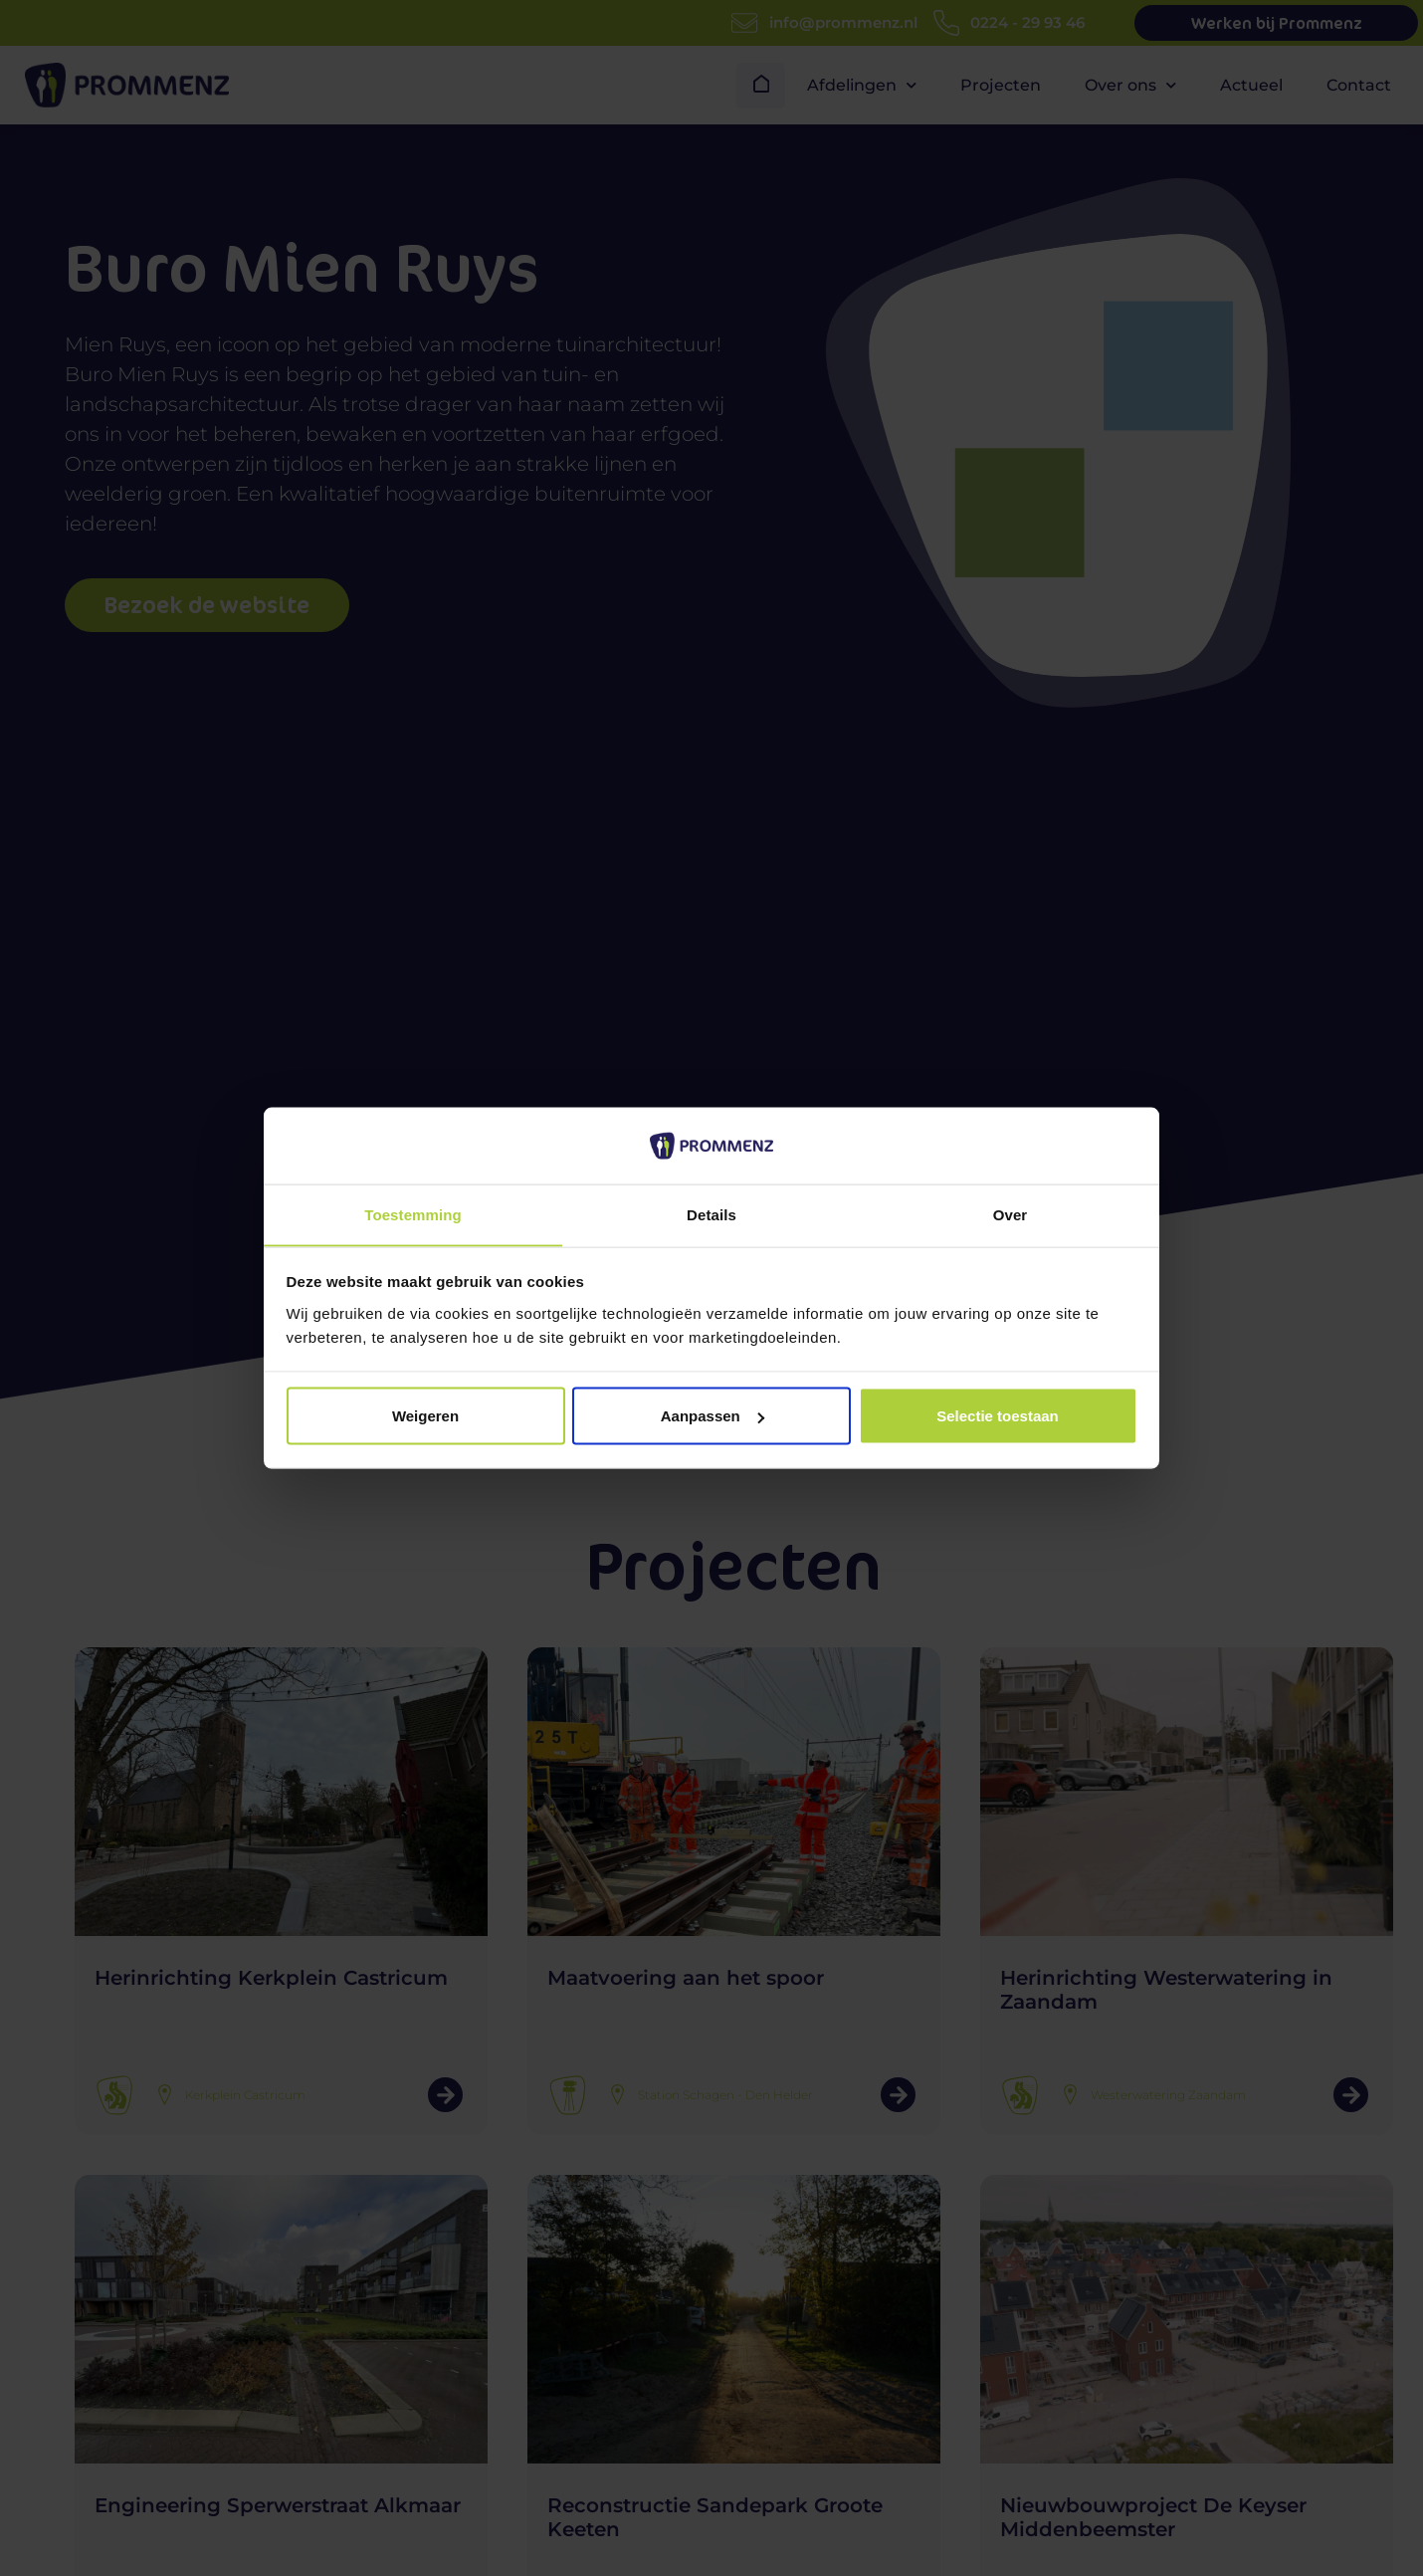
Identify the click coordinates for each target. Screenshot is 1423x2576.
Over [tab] (1010, 1213)
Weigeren (425, 1415)
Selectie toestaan (997, 1415)
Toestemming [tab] (413, 1213)
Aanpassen (712, 1415)
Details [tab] (711, 1213)
